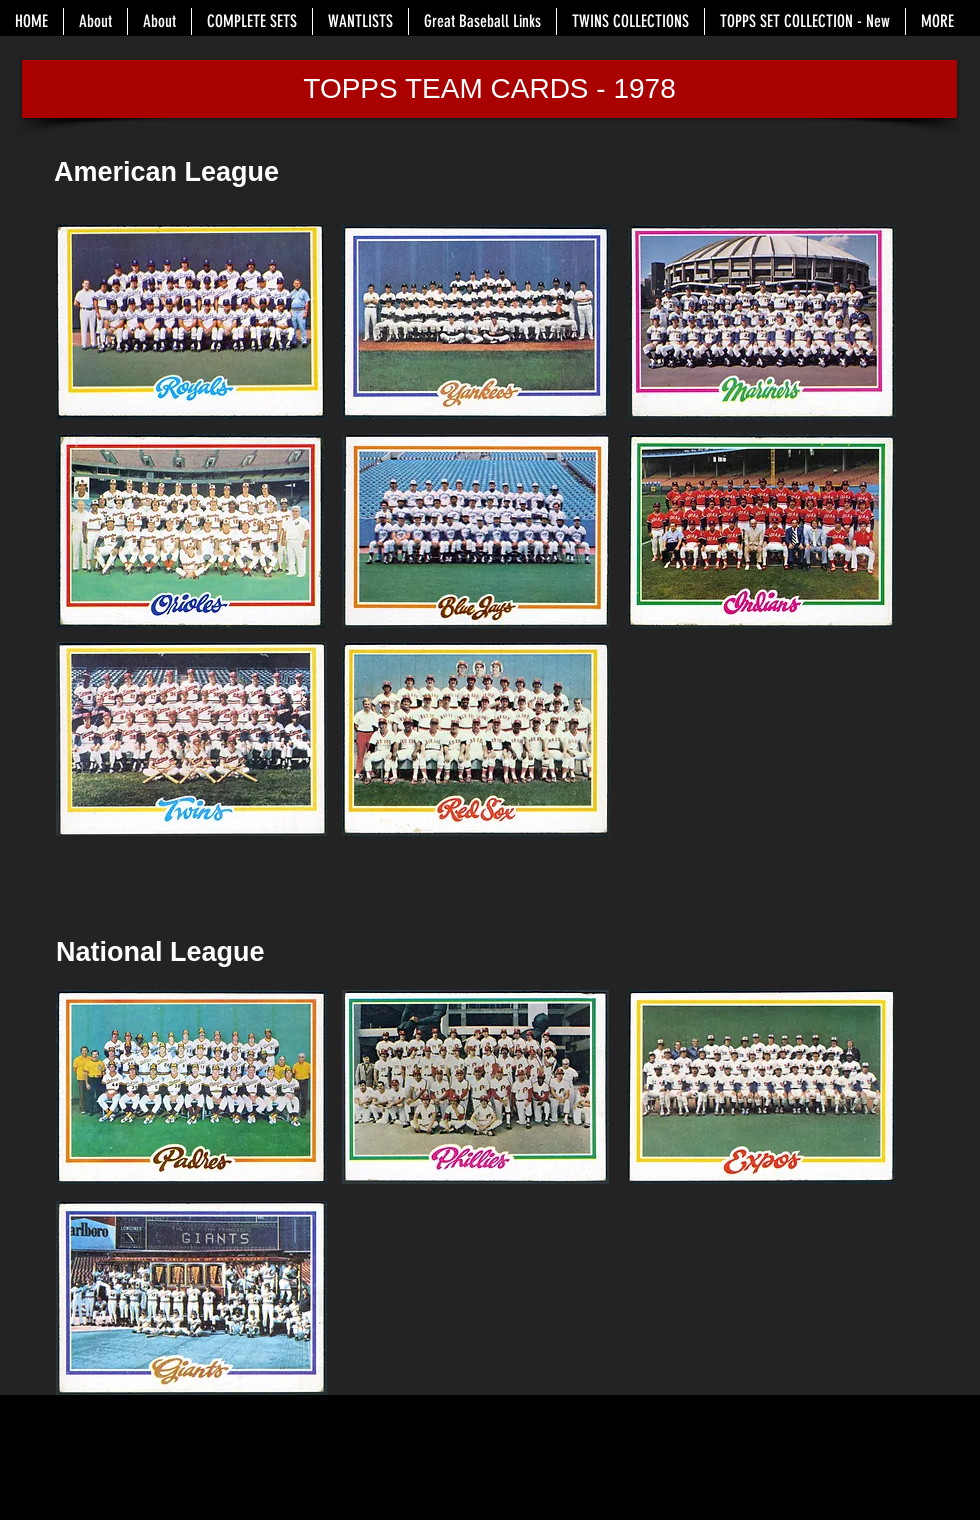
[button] (489, 89)
